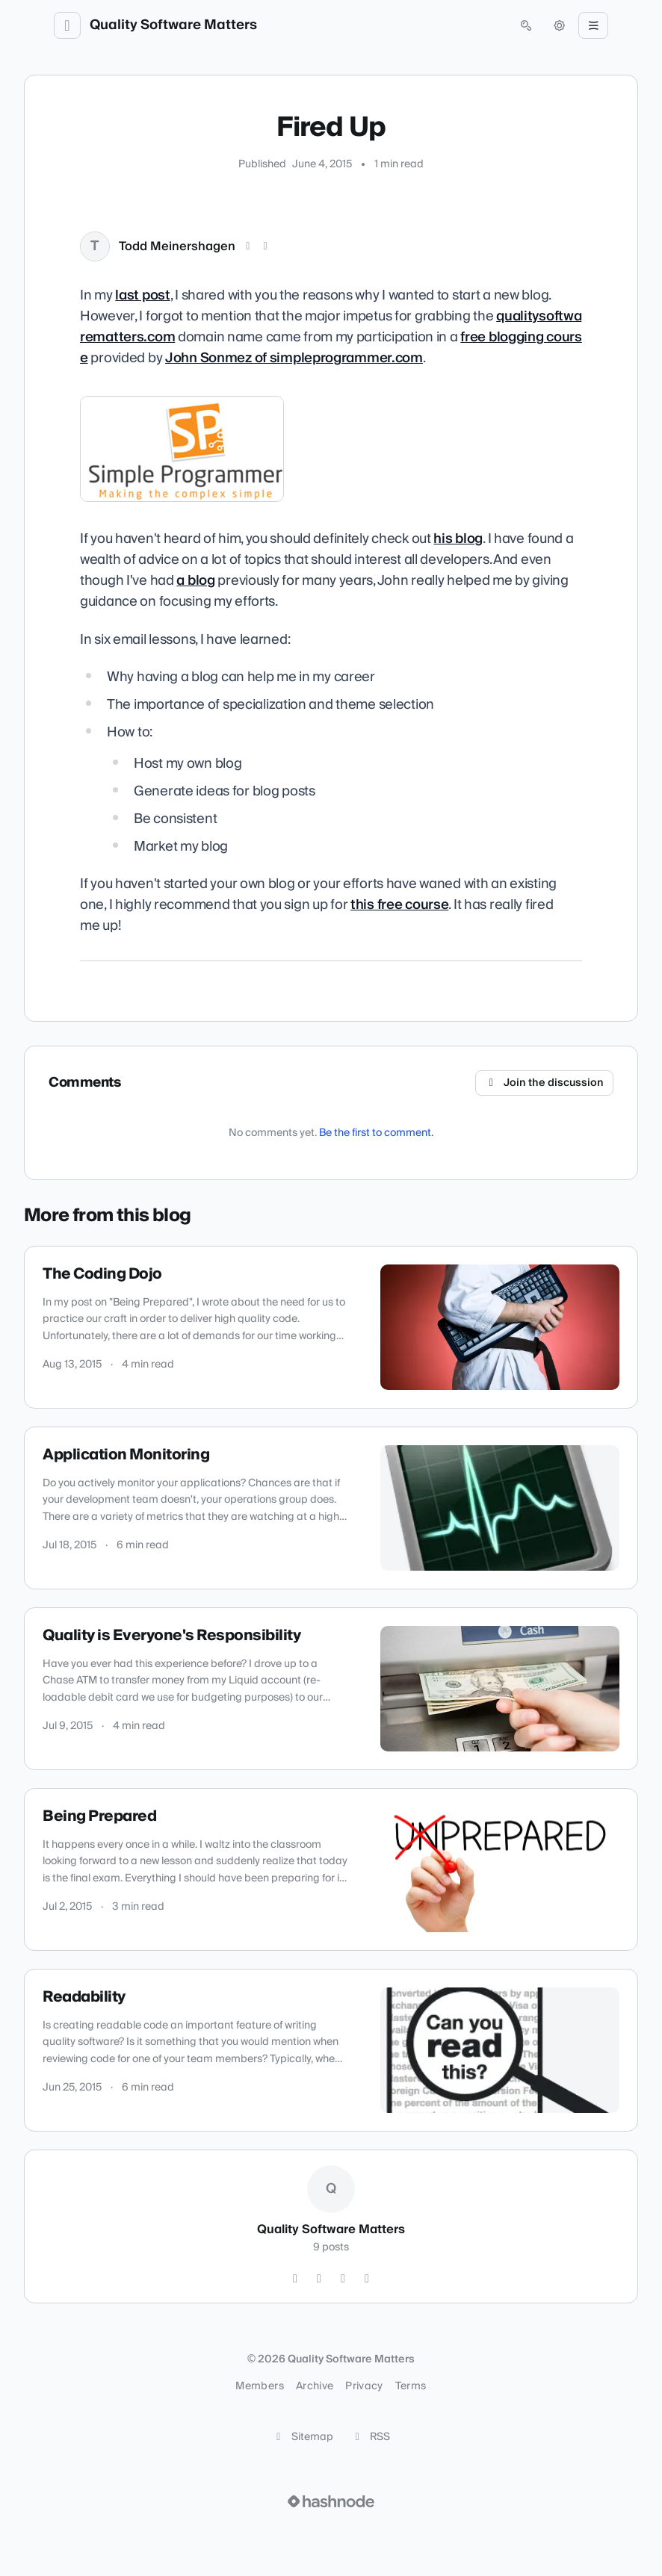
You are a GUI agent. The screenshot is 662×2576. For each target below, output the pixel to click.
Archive (314, 2386)
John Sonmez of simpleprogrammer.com (294, 358)
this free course (399, 904)
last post (142, 295)
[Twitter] (295, 2279)
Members (259, 2386)
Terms (411, 2386)
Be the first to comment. (376, 1133)
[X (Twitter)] (248, 246)
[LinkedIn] (266, 246)
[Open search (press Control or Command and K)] (526, 25)
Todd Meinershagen (177, 246)
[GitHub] (319, 2279)
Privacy (364, 2386)
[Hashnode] (366, 2279)
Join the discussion (544, 1083)
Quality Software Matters (173, 25)
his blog (458, 538)
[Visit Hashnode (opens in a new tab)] (331, 2501)
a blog (195, 580)
